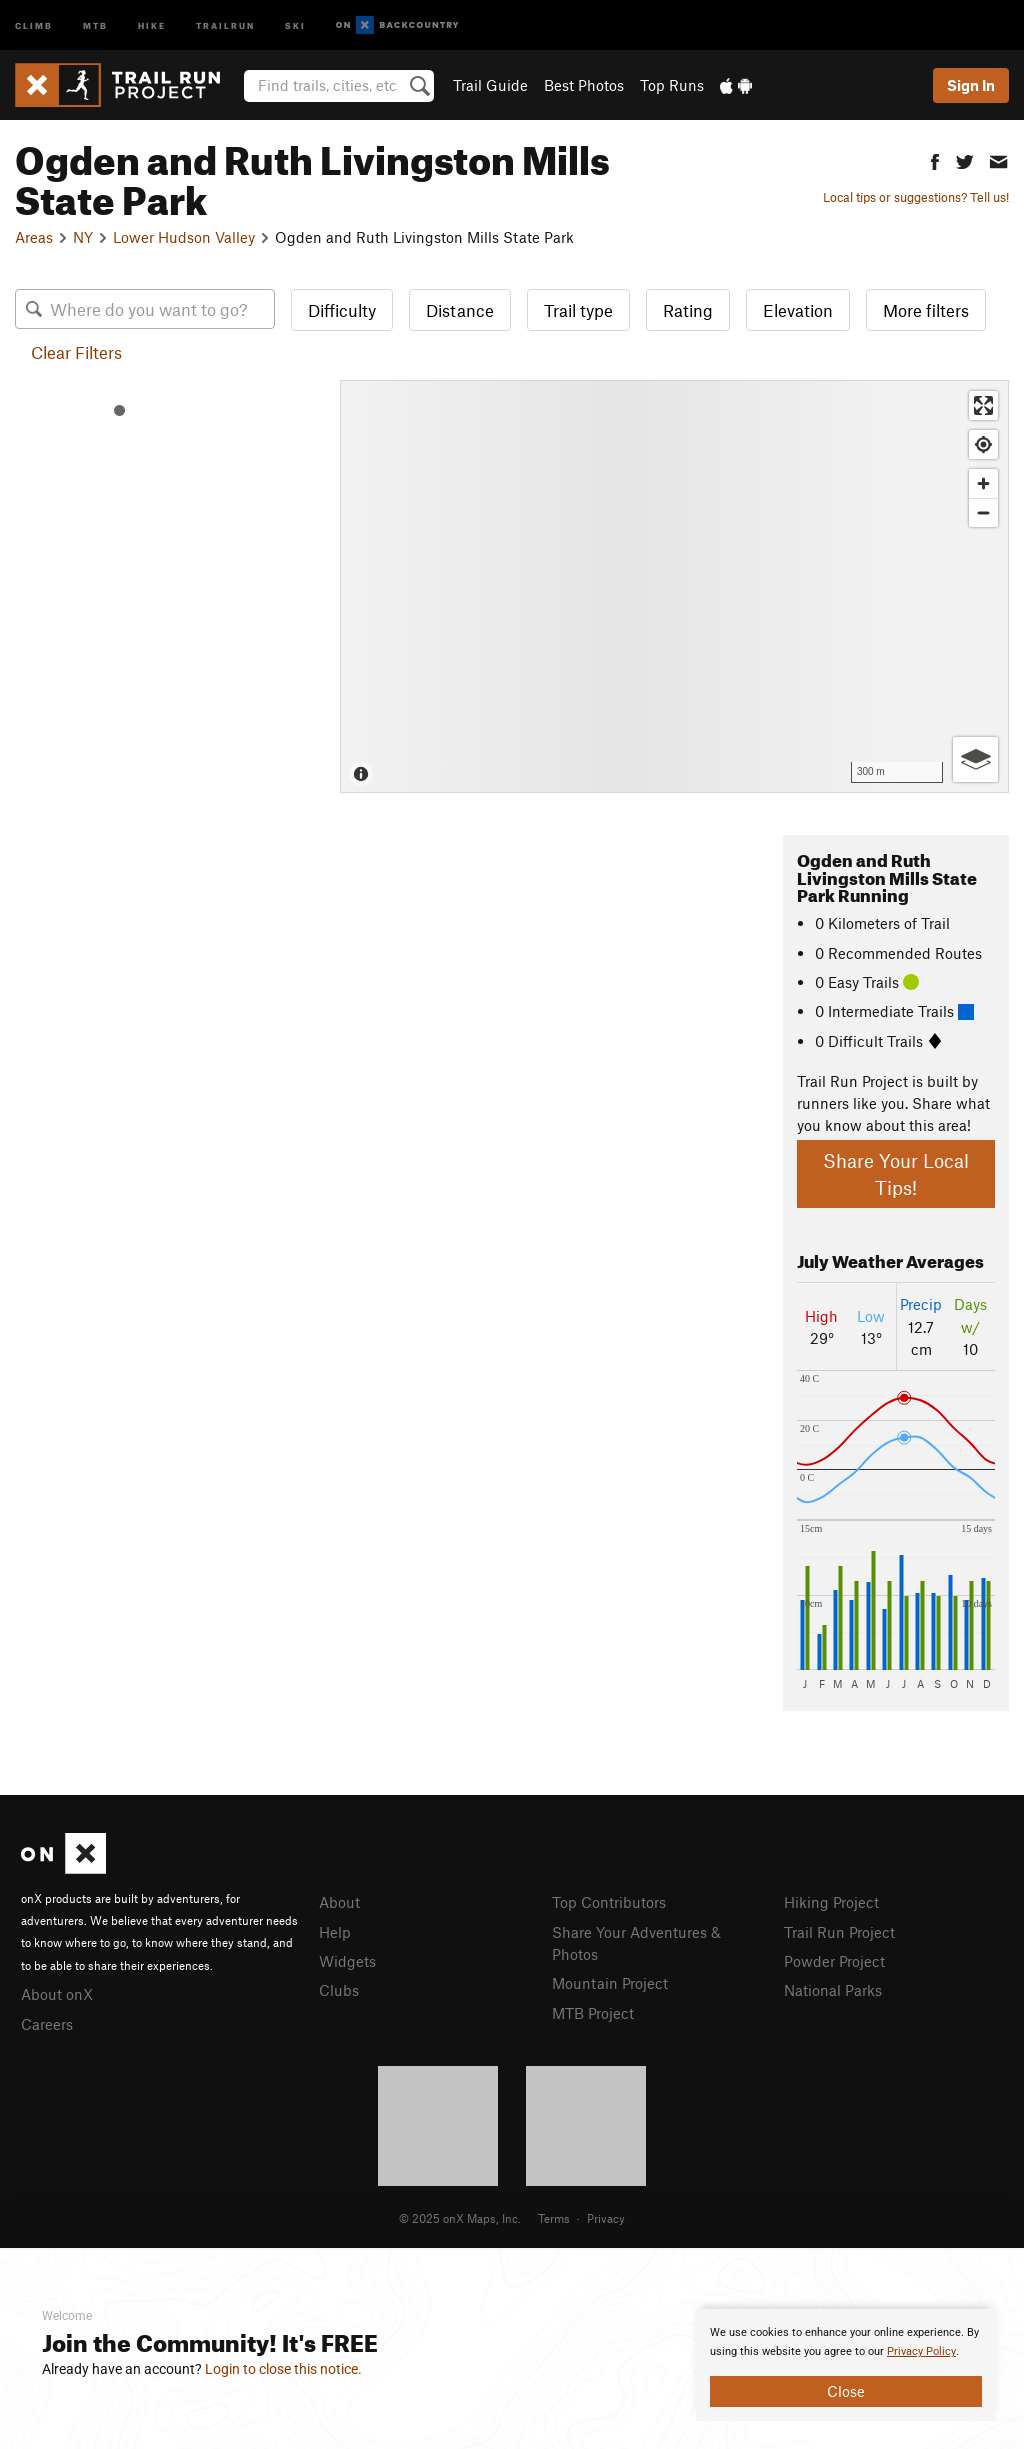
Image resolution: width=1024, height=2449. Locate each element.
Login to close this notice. (283, 2369)
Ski (295, 24)
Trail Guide (490, 85)
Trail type (578, 310)
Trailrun (225, 24)
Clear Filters (76, 352)
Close (846, 2391)
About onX (57, 1994)
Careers (47, 2024)
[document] (846, 2365)
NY (83, 237)
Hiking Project (831, 1902)
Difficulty (342, 310)
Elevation (798, 310)
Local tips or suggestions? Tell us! (916, 197)
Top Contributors (609, 1902)
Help (335, 1932)
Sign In (971, 85)
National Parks (833, 1990)
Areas (34, 237)
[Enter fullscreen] (983, 405)
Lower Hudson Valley (184, 237)
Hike (152, 24)
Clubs (339, 1990)
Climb (34, 24)
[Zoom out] (983, 512)
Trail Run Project (839, 1932)
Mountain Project (610, 1983)
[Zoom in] (983, 483)
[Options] (975, 759)
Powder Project (834, 1961)
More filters (926, 310)
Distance (460, 310)
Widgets (347, 1961)
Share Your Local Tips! (896, 1174)
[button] (935, 159)
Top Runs (672, 85)
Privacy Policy (921, 2351)
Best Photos (584, 85)
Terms (554, 2218)
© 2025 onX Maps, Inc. (460, 2218)
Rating (688, 310)
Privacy (606, 2218)
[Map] (674, 586)
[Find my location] (983, 444)
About (339, 1902)
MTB (95, 24)
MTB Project (593, 2013)
